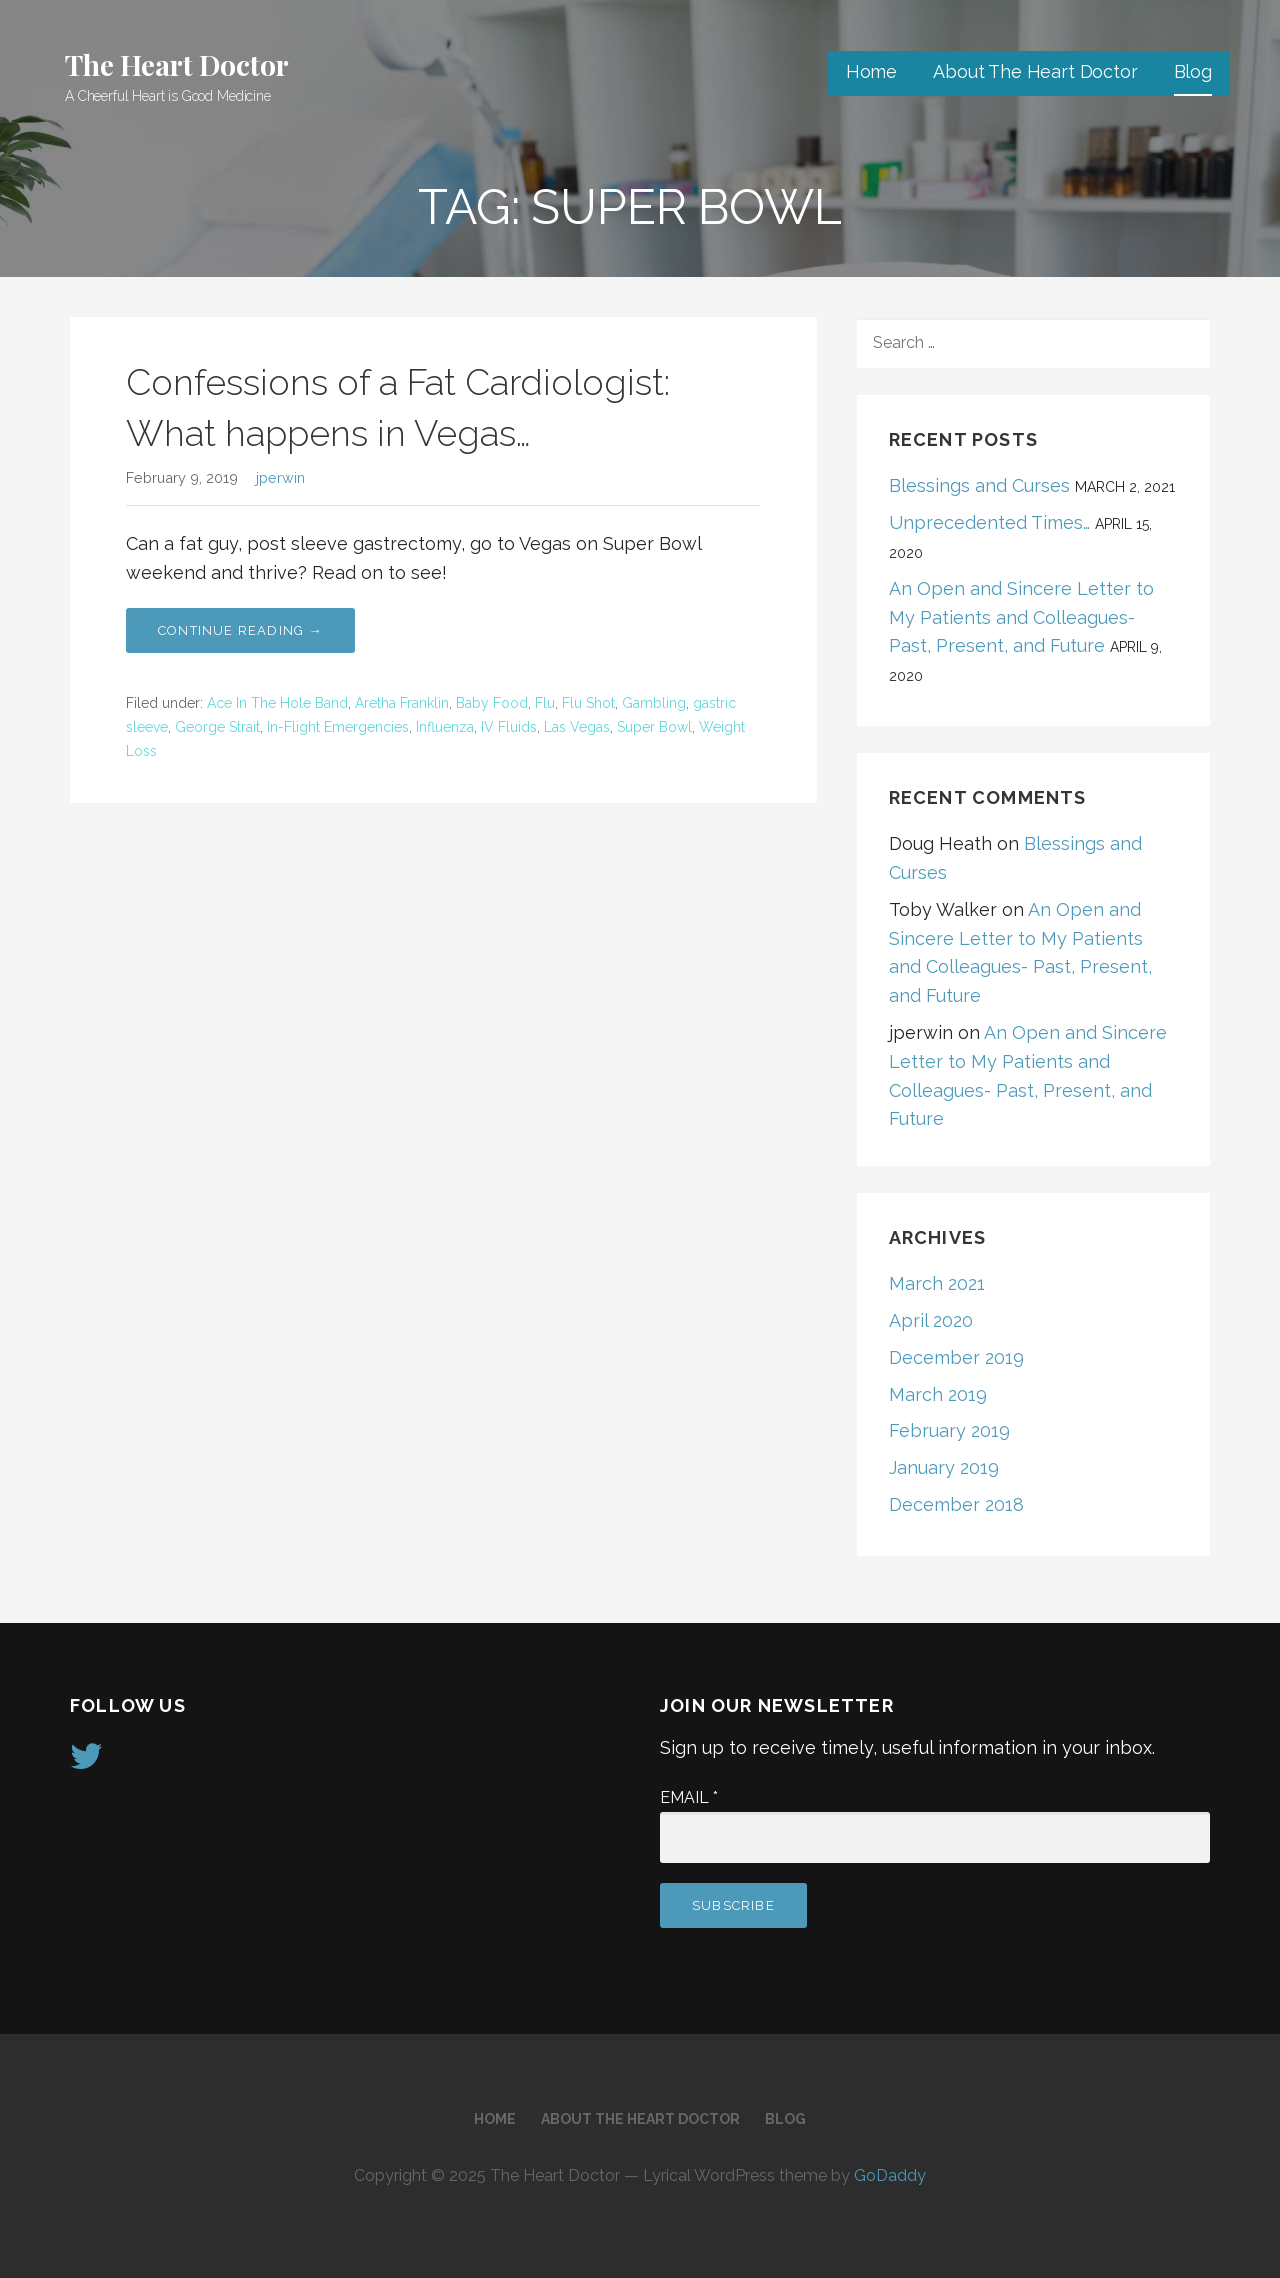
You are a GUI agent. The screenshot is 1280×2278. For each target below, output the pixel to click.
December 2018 (956, 1504)
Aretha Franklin (402, 703)
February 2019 (949, 1430)
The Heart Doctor (176, 64)
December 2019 (956, 1357)
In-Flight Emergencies (338, 727)
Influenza (445, 727)
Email (689, 1797)
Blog (1193, 71)
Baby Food (492, 703)
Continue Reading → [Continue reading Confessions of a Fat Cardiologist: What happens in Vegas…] (240, 630)
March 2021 (937, 1283)
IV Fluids (509, 727)
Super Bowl (654, 727)
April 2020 (931, 1320)
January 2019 (944, 1467)
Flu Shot (588, 703)
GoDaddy (890, 2175)
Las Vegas (577, 727)
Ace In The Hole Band (277, 703)
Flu (545, 703)
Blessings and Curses (979, 485)
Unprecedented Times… (989, 522)
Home (871, 71)
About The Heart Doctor (1035, 71)
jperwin (280, 477)
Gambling (654, 703)
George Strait (217, 727)
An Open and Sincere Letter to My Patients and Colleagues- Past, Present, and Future (1021, 617)
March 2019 (938, 1394)
